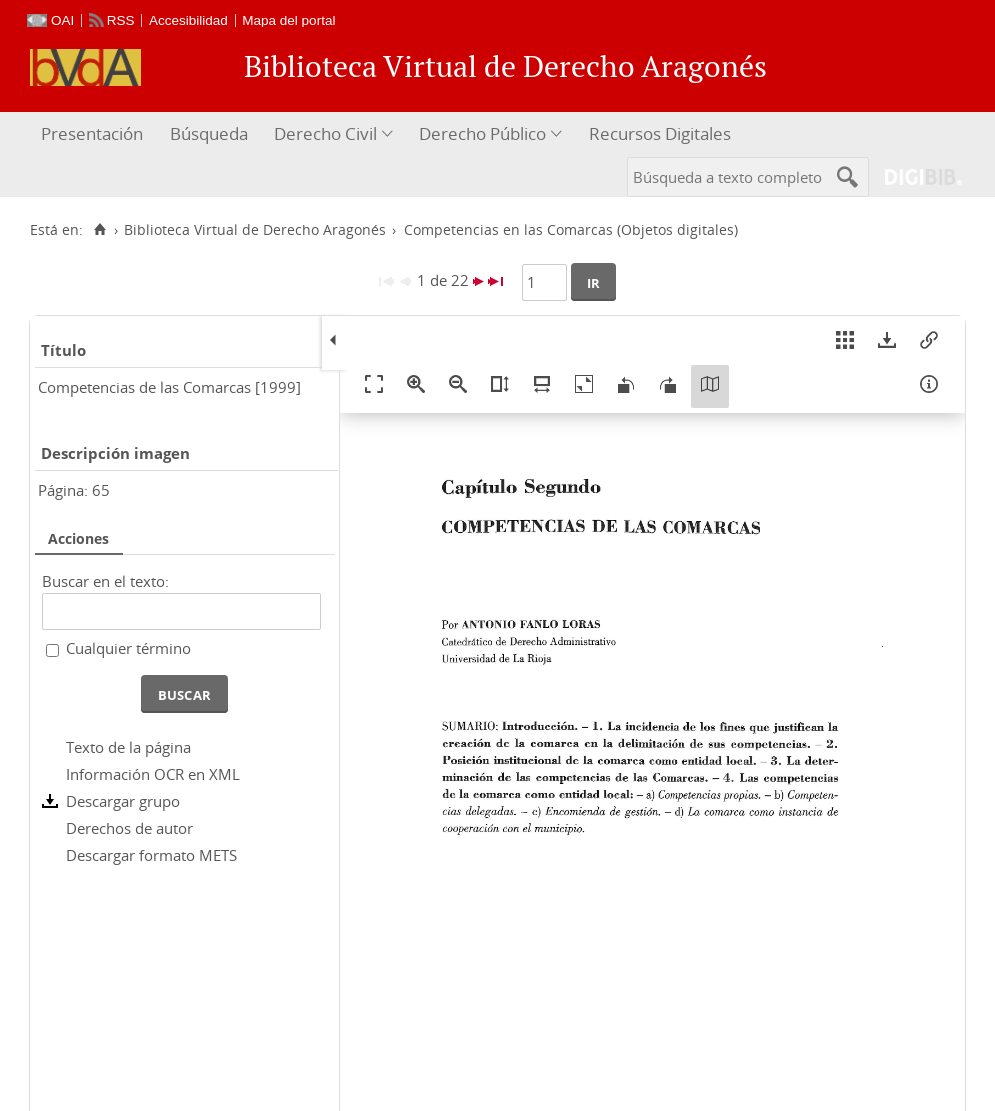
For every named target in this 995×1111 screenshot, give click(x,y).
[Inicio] (99, 230)
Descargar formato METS (151, 855)
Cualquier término (128, 648)
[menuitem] (94, 134)
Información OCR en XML (153, 774)
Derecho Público (482, 133)
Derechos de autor (129, 828)
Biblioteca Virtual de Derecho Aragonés (255, 230)
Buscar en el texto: (105, 581)
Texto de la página (128, 747)
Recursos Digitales (660, 133)
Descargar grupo (123, 801)
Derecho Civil (325, 133)
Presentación (92, 133)
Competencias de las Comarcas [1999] (169, 387)
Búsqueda (209, 133)
